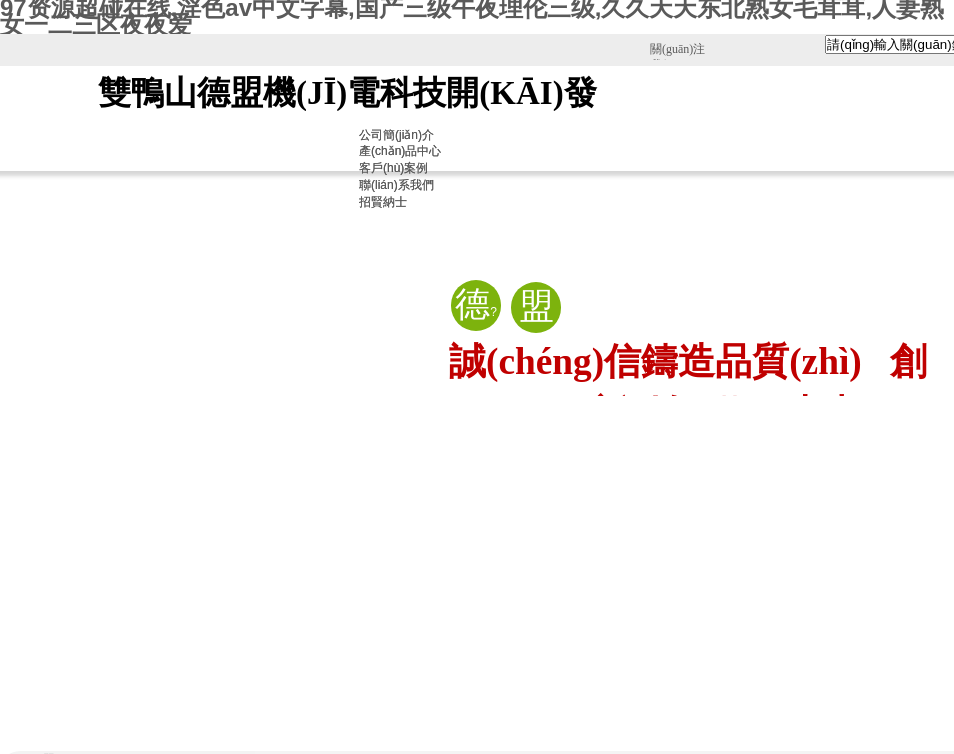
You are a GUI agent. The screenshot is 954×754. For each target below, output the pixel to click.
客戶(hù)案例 (393, 168)
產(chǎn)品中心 (400, 151)
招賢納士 (383, 202)
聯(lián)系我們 (396, 185)
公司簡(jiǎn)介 (396, 135)
